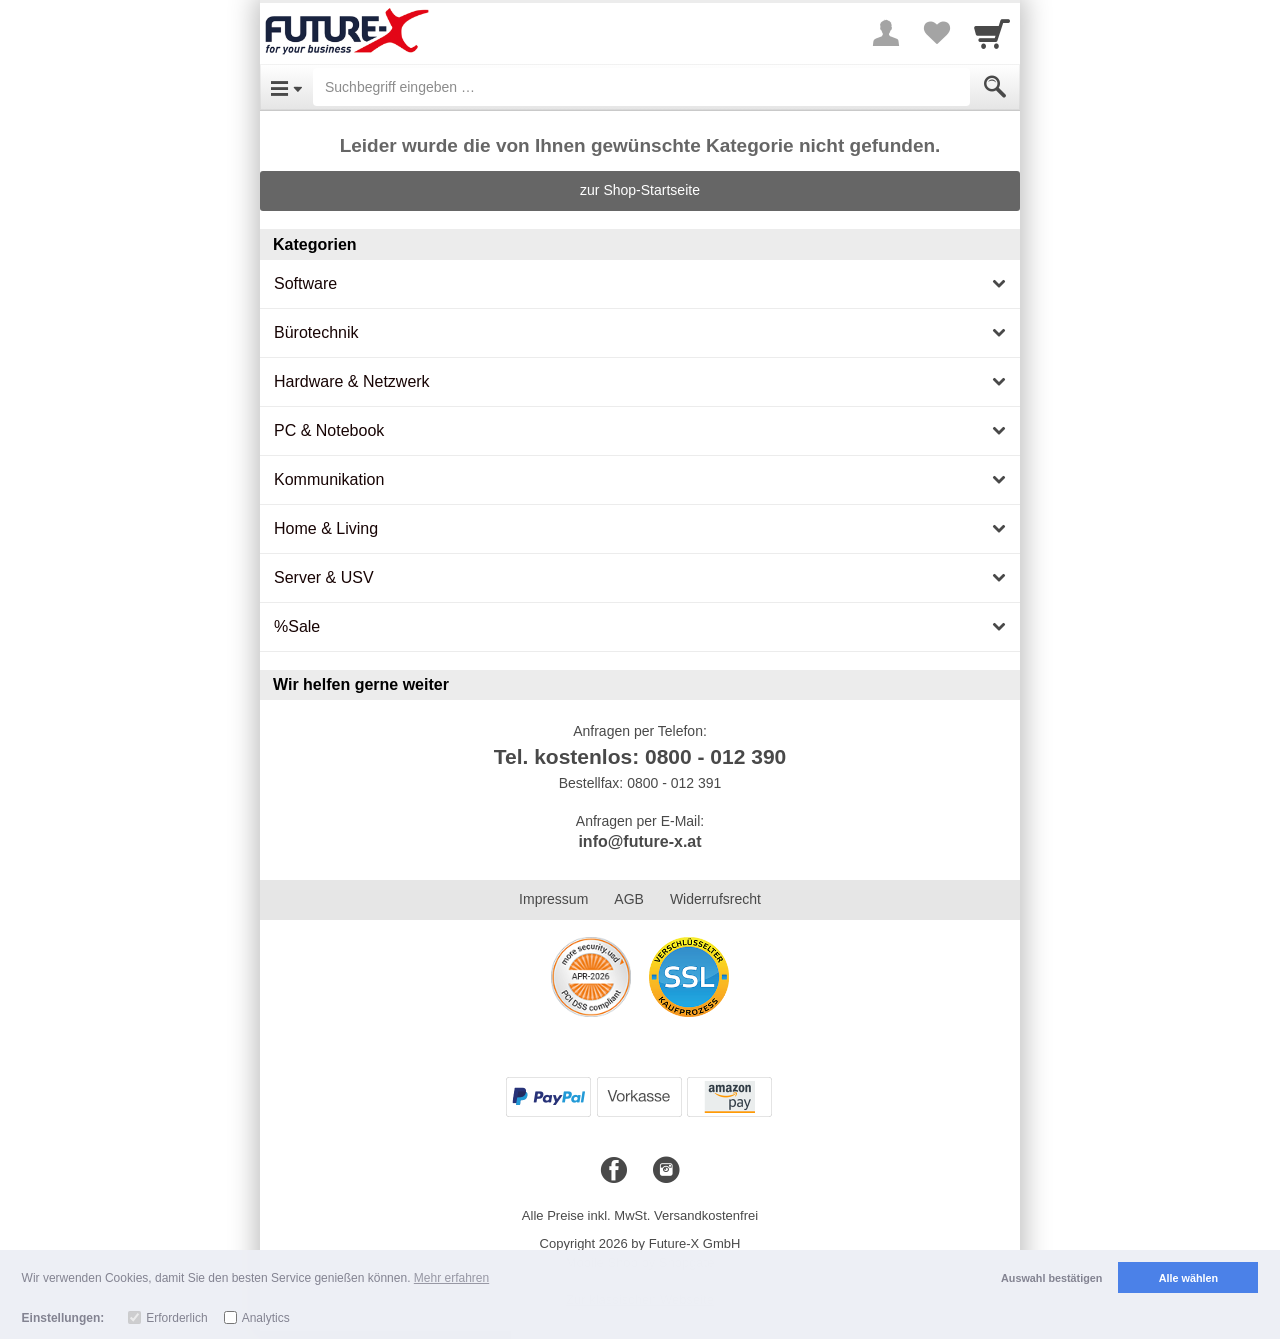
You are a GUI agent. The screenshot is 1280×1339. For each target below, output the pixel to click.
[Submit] (995, 87)
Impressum (553, 899)
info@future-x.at (639, 841)
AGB (629, 899)
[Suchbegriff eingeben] (641, 87)
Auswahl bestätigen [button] (1051, 1278)
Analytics (266, 1318)
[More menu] (886, 33)
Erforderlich (176, 1318)
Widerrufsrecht (715, 899)
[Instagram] (666, 1171)
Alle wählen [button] (1188, 1278)
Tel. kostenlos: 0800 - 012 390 (640, 756)
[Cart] (992, 33)
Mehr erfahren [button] (451, 1278)
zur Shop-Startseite (640, 190)
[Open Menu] (286, 87)
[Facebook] (614, 1171)
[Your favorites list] (936, 33)
